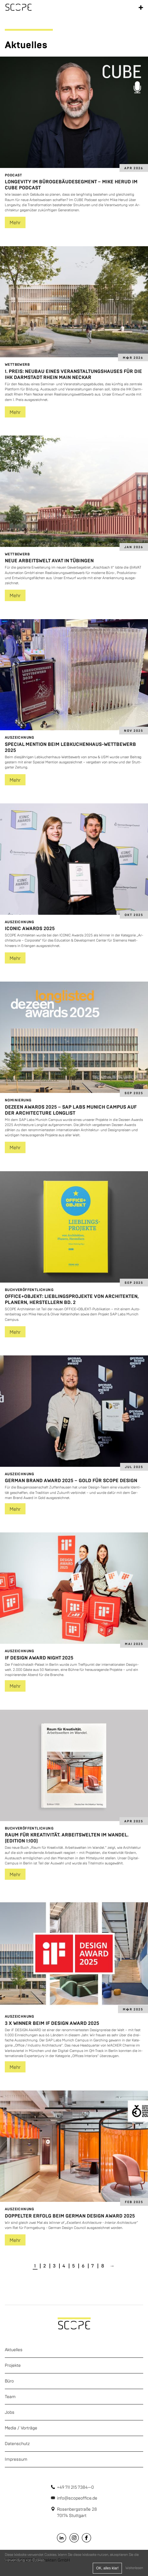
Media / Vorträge (21, 2428)
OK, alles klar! (107, 2568)
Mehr (15, 222)
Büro (9, 2381)
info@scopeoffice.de (77, 2498)
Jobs (9, 2412)
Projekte (13, 2365)
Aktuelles (14, 2349)
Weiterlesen (134, 2568)
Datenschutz (17, 2443)
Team (10, 2396)
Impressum (16, 2459)
